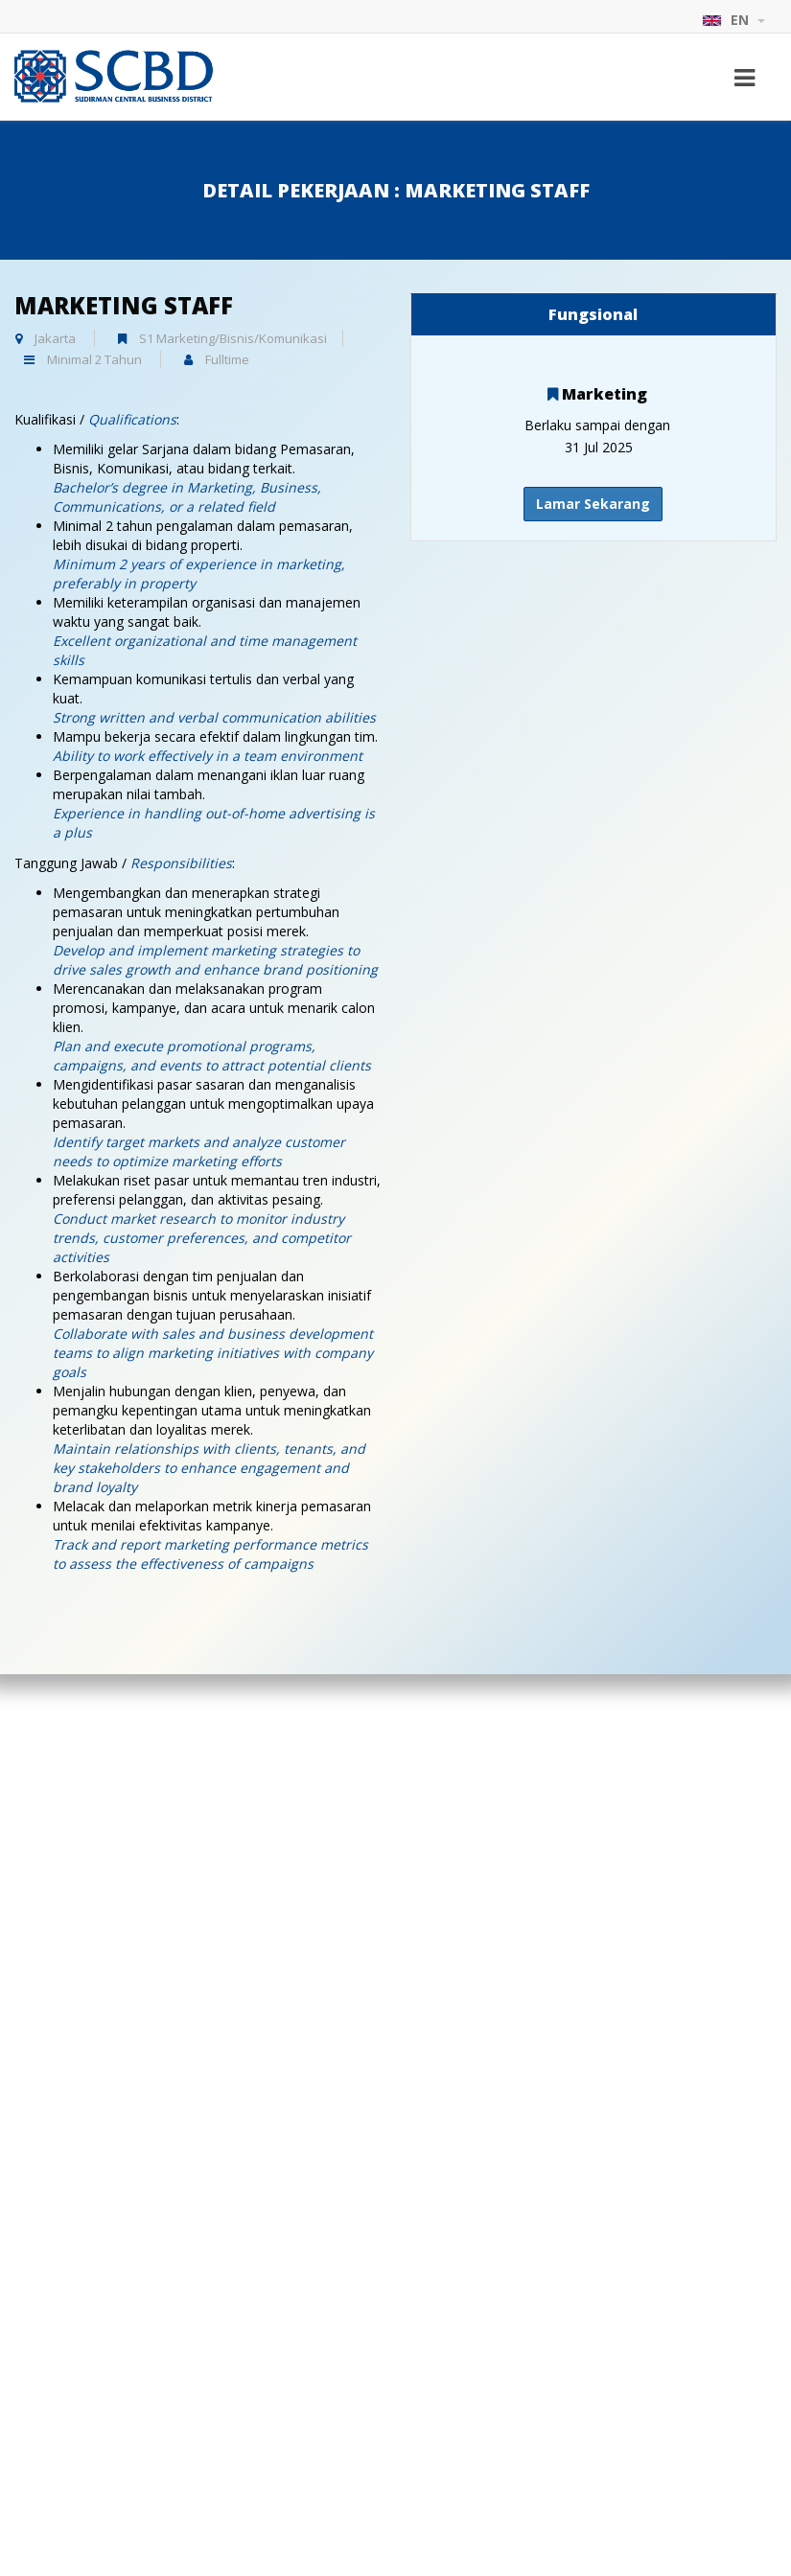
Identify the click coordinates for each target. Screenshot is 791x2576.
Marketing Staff (123, 305)
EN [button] (733, 20)
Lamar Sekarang (593, 503)
